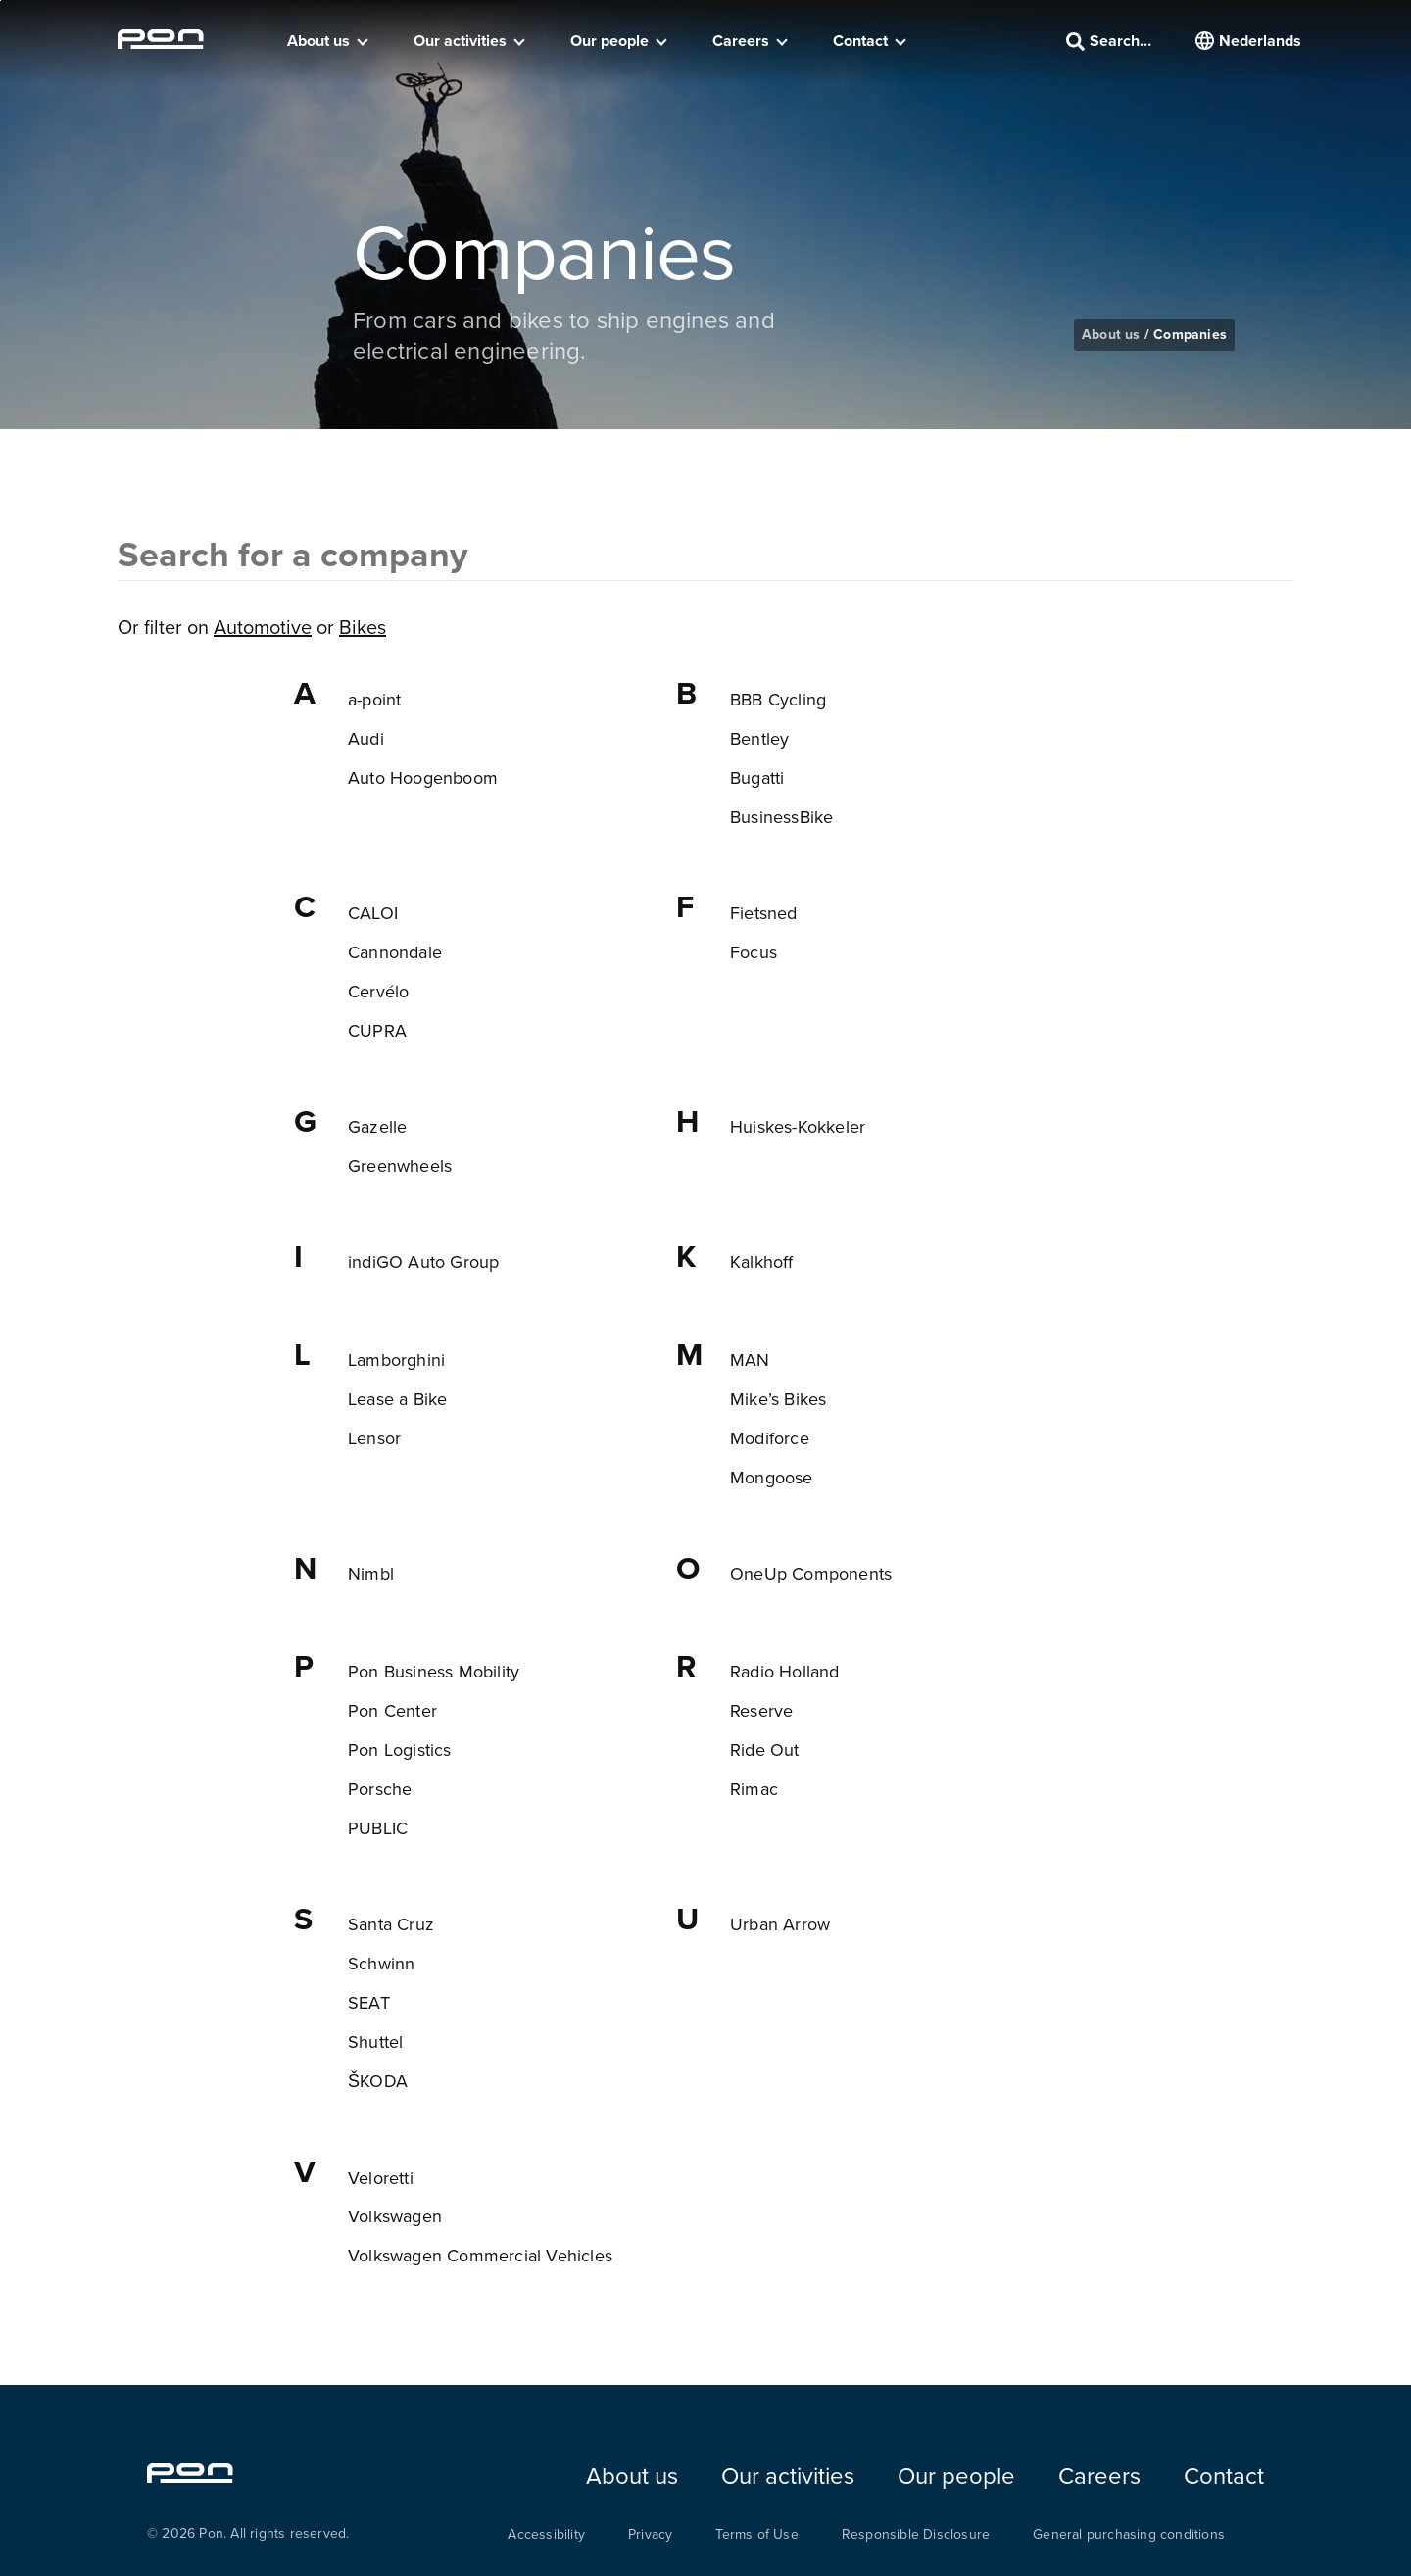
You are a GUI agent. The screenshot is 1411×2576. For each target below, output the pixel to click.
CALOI (373, 912)
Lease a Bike (397, 1398)
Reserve (761, 1710)
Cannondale (395, 952)
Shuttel (375, 2041)
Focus (753, 952)
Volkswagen (395, 2216)
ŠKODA (378, 2080)
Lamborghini (396, 1359)
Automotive (263, 626)
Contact (860, 40)
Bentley (759, 738)
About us (318, 40)
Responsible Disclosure (916, 2534)
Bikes (362, 626)
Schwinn (381, 1963)
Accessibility (546, 2534)
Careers (740, 40)
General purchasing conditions (1129, 2534)
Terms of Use (756, 2534)
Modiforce (769, 1438)
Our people (609, 40)
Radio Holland (785, 1671)
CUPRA (377, 1030)
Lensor (374, 1438)
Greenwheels (400, 1165)
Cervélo (378, 991)
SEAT (369, 2002)
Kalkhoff (762, 1261)
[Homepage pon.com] (161, 43)
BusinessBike (781, 816)
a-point (374, 699)
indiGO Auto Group (423, 1261)
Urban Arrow (780, 1924)
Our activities (460, 40)
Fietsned (764, 912)
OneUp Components (811, 1573)
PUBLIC (378, 1828)
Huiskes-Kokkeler (797, 1126)
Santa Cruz (391, 1924)
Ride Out (765, 1749)
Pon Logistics (400, 1749)
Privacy (650, 2534)
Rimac (754, 1788)
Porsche (380, 1788)
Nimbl (371, 1573)
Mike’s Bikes (778, 1398)
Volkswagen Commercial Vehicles (480, 2255)
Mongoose (771, 1477)
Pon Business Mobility (433, 1671)
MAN (750, 1359)
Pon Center (392, 1710)
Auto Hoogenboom (423, 777)
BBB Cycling (778, 699)
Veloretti (381, 2177)
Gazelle (377, 1126)
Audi (366, 738)
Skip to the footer (0, 0)
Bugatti (757, 777)
